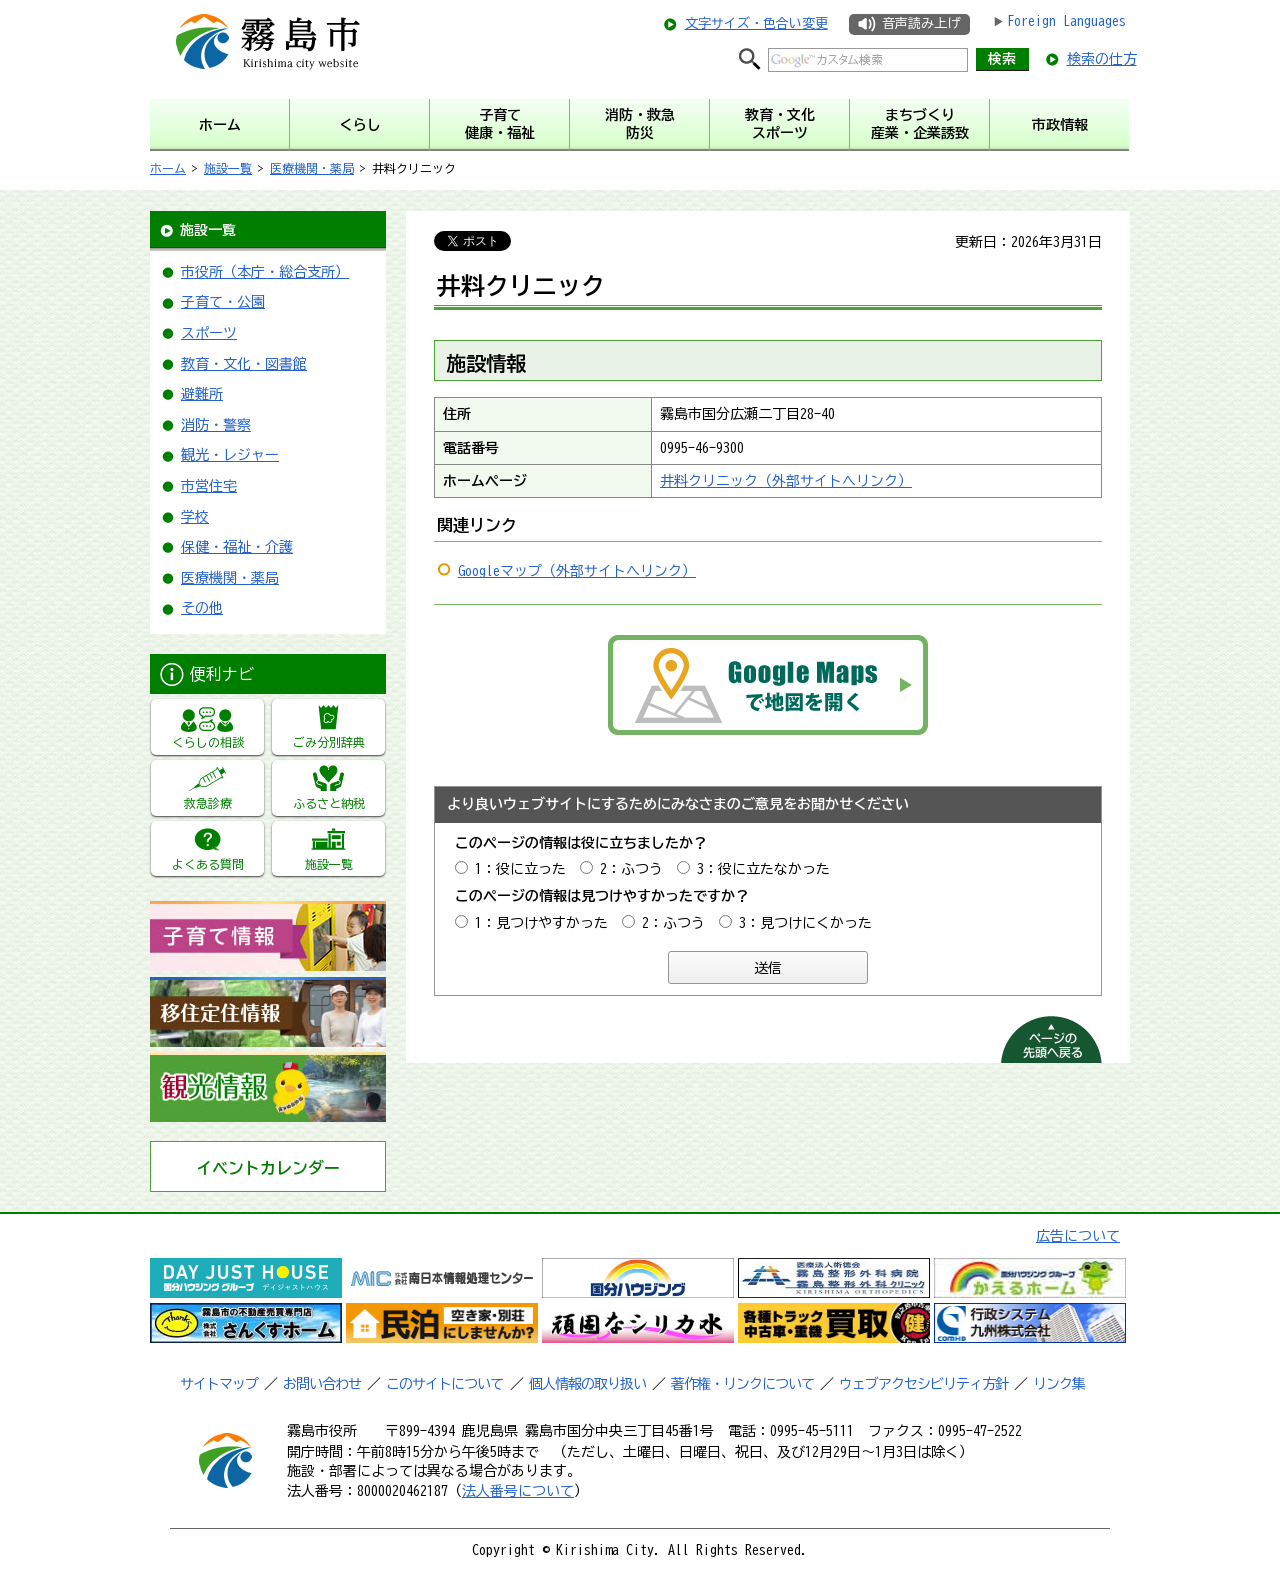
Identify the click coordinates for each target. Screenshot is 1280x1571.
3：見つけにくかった (805, 923)
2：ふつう (631, 869)
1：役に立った (520, 869)
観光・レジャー (230, 455)
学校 (195, 517)
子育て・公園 (223, 302)
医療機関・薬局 (312, 168)
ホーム (168, 168)
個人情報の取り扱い (587, 1384)
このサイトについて (444, 1384)
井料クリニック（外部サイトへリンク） (786, 481)
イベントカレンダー (268, 1168)
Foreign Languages (1066, 21)
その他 (202, 608)
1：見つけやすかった (541, 923)
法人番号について (518, 1491)
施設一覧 (228, 168)
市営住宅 (209, 486)
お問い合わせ (322, 1384)
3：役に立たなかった (763, 869)
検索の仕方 (1102, 59)
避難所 (202, 394)
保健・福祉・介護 (237, 547)
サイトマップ (219, 1384)
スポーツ (209, 333)
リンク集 (1059, 1384)
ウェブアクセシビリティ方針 (923, 1384)
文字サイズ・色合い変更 (756, 23)
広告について (1078, 1236)
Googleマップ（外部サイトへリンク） (577, 571)
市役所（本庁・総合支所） (265, 272)
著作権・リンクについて (742, 1384)
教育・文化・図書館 (244, 364)
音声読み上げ (921, 23)
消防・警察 (216, 425)
